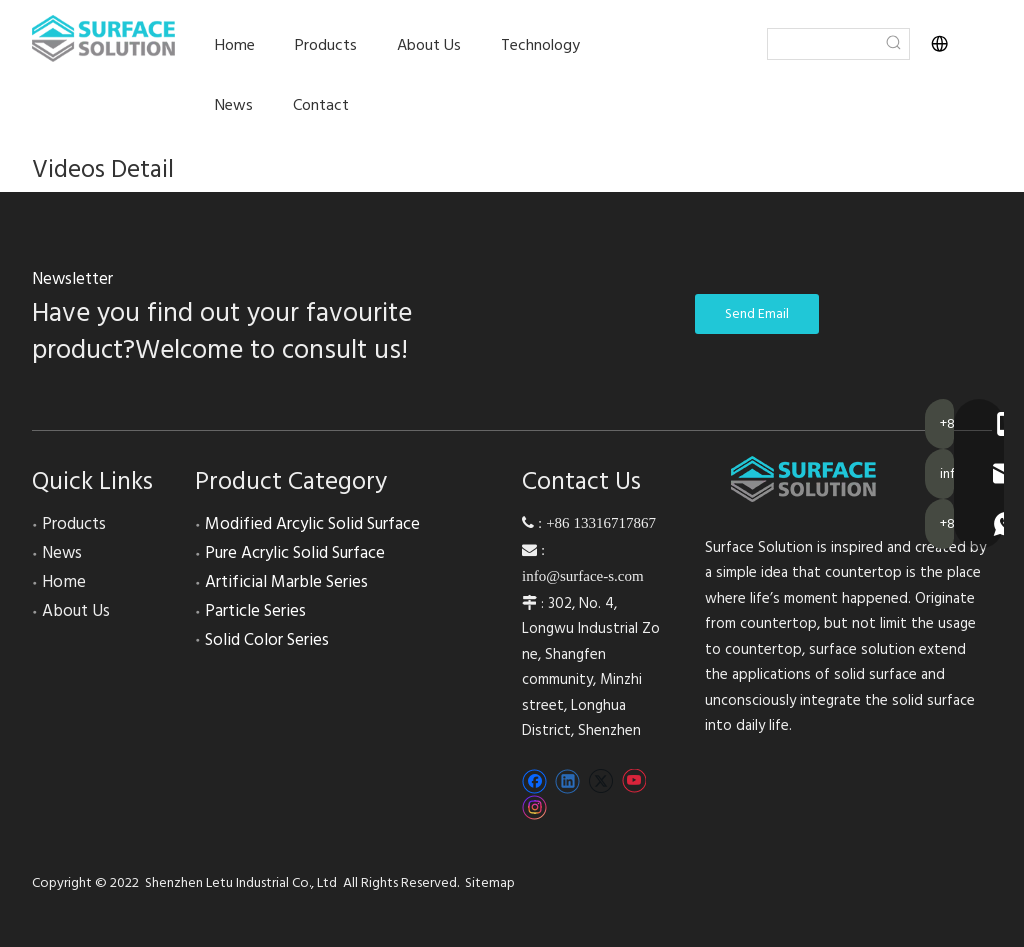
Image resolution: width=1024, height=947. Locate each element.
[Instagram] (535, 807)
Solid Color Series (267, 640)
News (62, 553)
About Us (76, 611)
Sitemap (490, 883)
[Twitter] (600, 781)
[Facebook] (534, 781)
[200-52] (805, 479)
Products (74, 524)
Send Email (757, 314)
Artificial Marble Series (286, 582)
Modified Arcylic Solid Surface (312, 524)
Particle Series (255, 611)
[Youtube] (633, 781)
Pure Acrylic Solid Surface (295, 553)
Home (64, 582)
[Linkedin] (567, 781)
